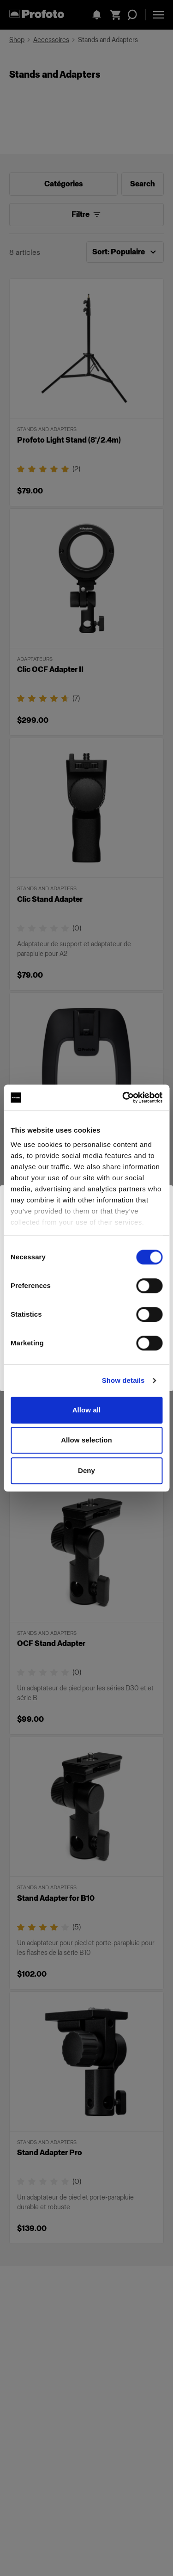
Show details (123, 1380)
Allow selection (86, 1440)
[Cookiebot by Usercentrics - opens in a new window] (123, 1097)
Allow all (86, 1410)
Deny (86, 1470)
